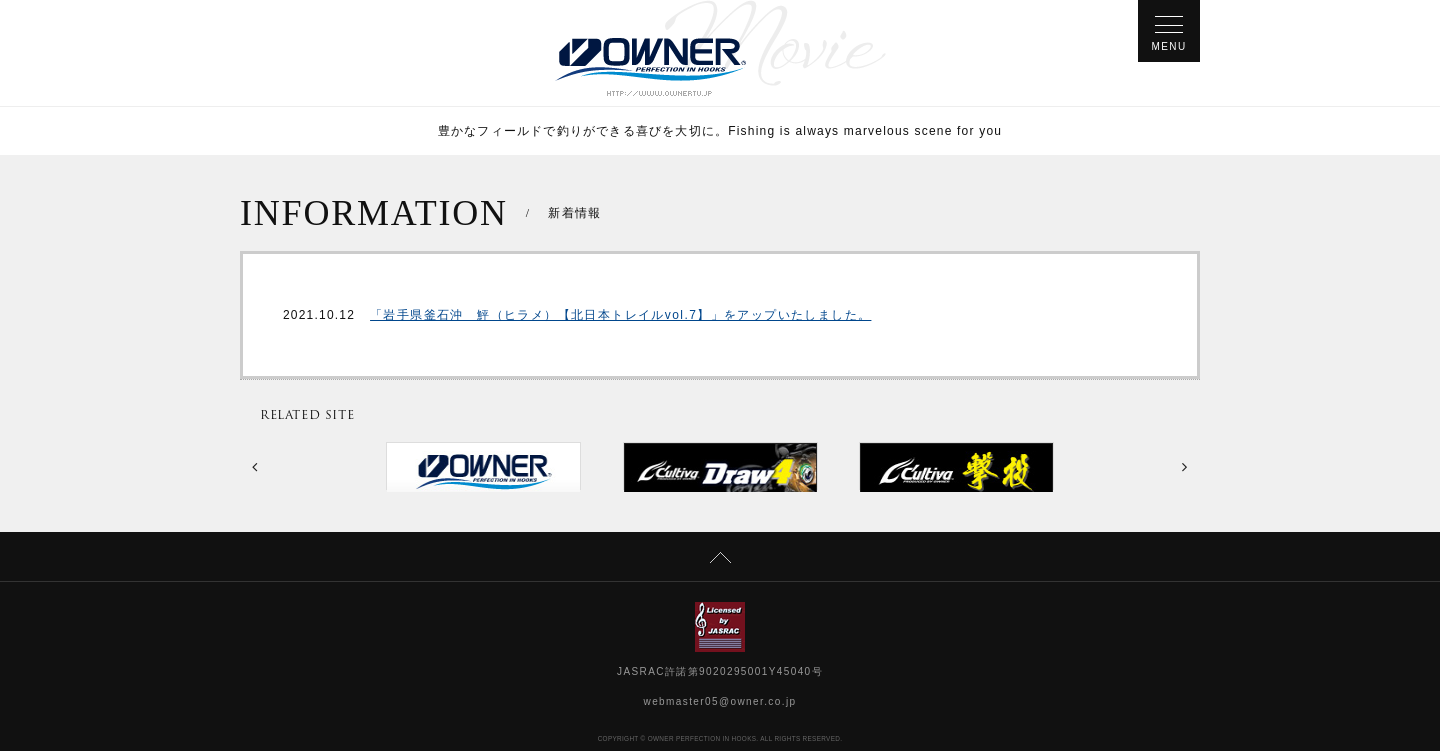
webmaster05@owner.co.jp (720, 701)
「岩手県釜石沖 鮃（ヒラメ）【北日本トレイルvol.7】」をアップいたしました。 (620, 315)
